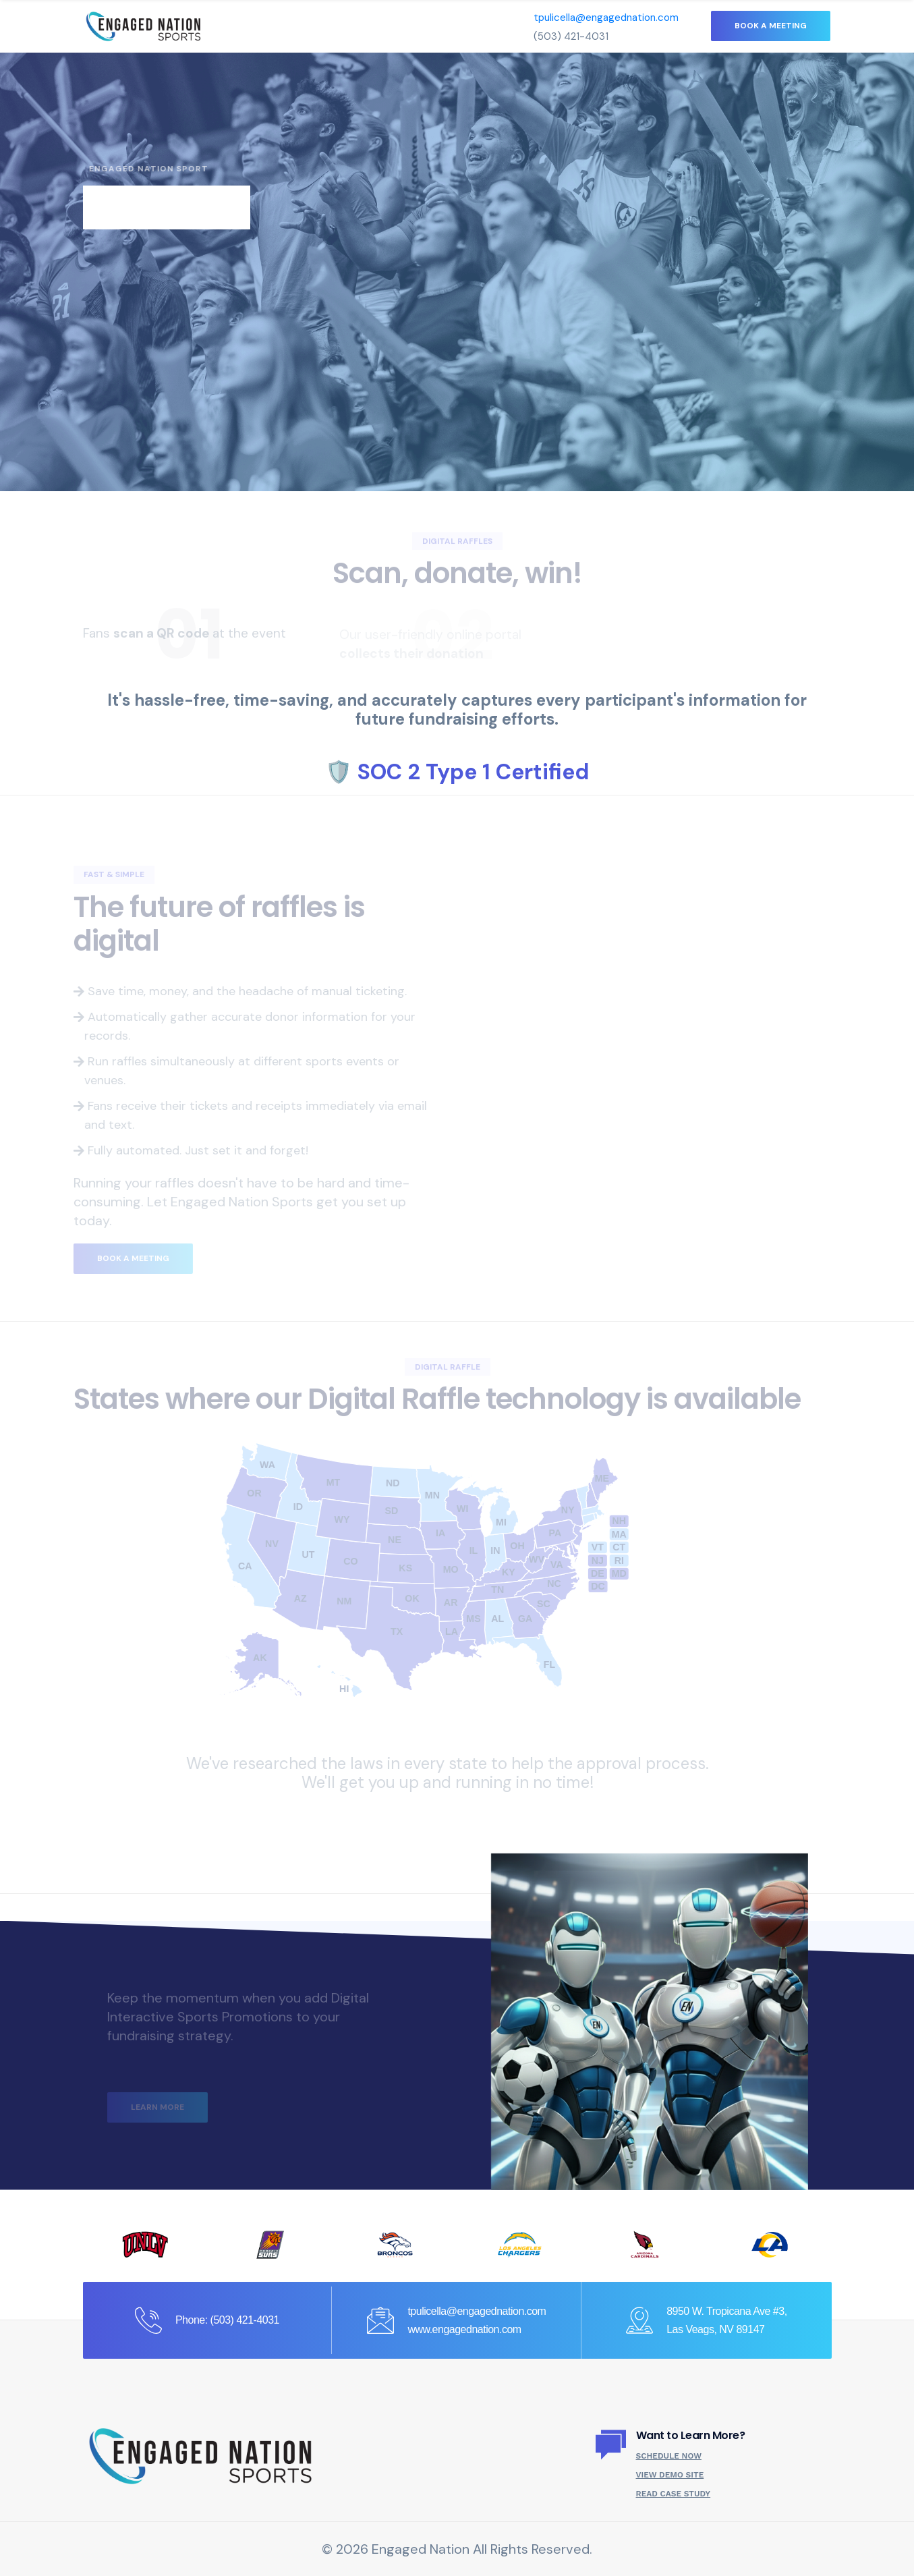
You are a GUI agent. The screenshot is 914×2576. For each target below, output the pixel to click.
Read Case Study (673, 2493)
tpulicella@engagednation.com (606, 17)
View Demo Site (670, 2475)
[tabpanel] (457, 272)
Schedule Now (669, 2456)
